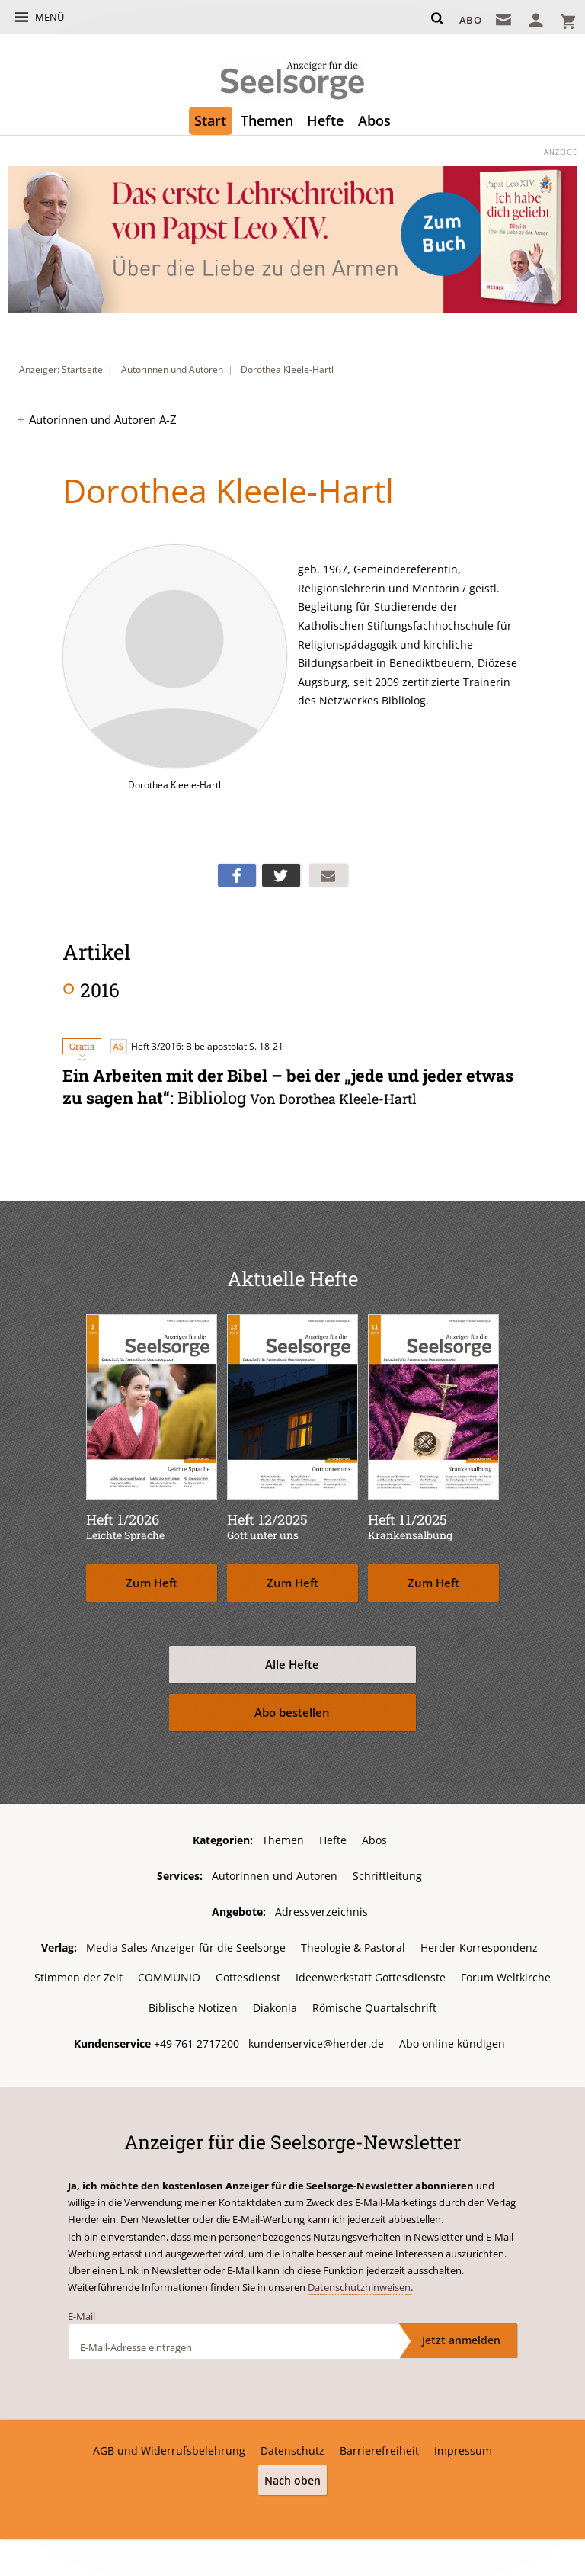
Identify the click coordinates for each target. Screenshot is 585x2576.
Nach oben (292, 2479)
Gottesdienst (248, 1976)
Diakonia (275, 2007)
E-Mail (81, 2315)
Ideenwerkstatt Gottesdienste (371, 1976)
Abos (374, 120)
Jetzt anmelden (461, 2338)
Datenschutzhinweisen (359, 2286)
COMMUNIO (169, 1976)
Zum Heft (151, 1582)
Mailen (328, 875)
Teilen (237, 875)
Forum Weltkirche (506, 1976)
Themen (267, 120)
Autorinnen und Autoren (172, 369)
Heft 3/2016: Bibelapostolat (178, 1046)
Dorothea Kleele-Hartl (287, 369)
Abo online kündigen (452, 2042)
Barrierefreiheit (379, 2449)
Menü (49, 17)
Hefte (325, 120)
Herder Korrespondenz (479, 1946)
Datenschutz (292, 2449)
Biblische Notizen (193, 2007)
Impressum (463, 2449)
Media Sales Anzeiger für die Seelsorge (186, 1946)
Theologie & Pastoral (353, 1946)
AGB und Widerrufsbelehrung (169, 2449)
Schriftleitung (387, 1875)
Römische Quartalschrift (374, 2007)
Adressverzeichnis (321, 1911)
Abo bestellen (292, 1712)
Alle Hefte (292, 1664)
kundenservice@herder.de (316, 2042)
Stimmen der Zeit (78, 1976)
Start (210, 120)
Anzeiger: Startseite (61, 369)
